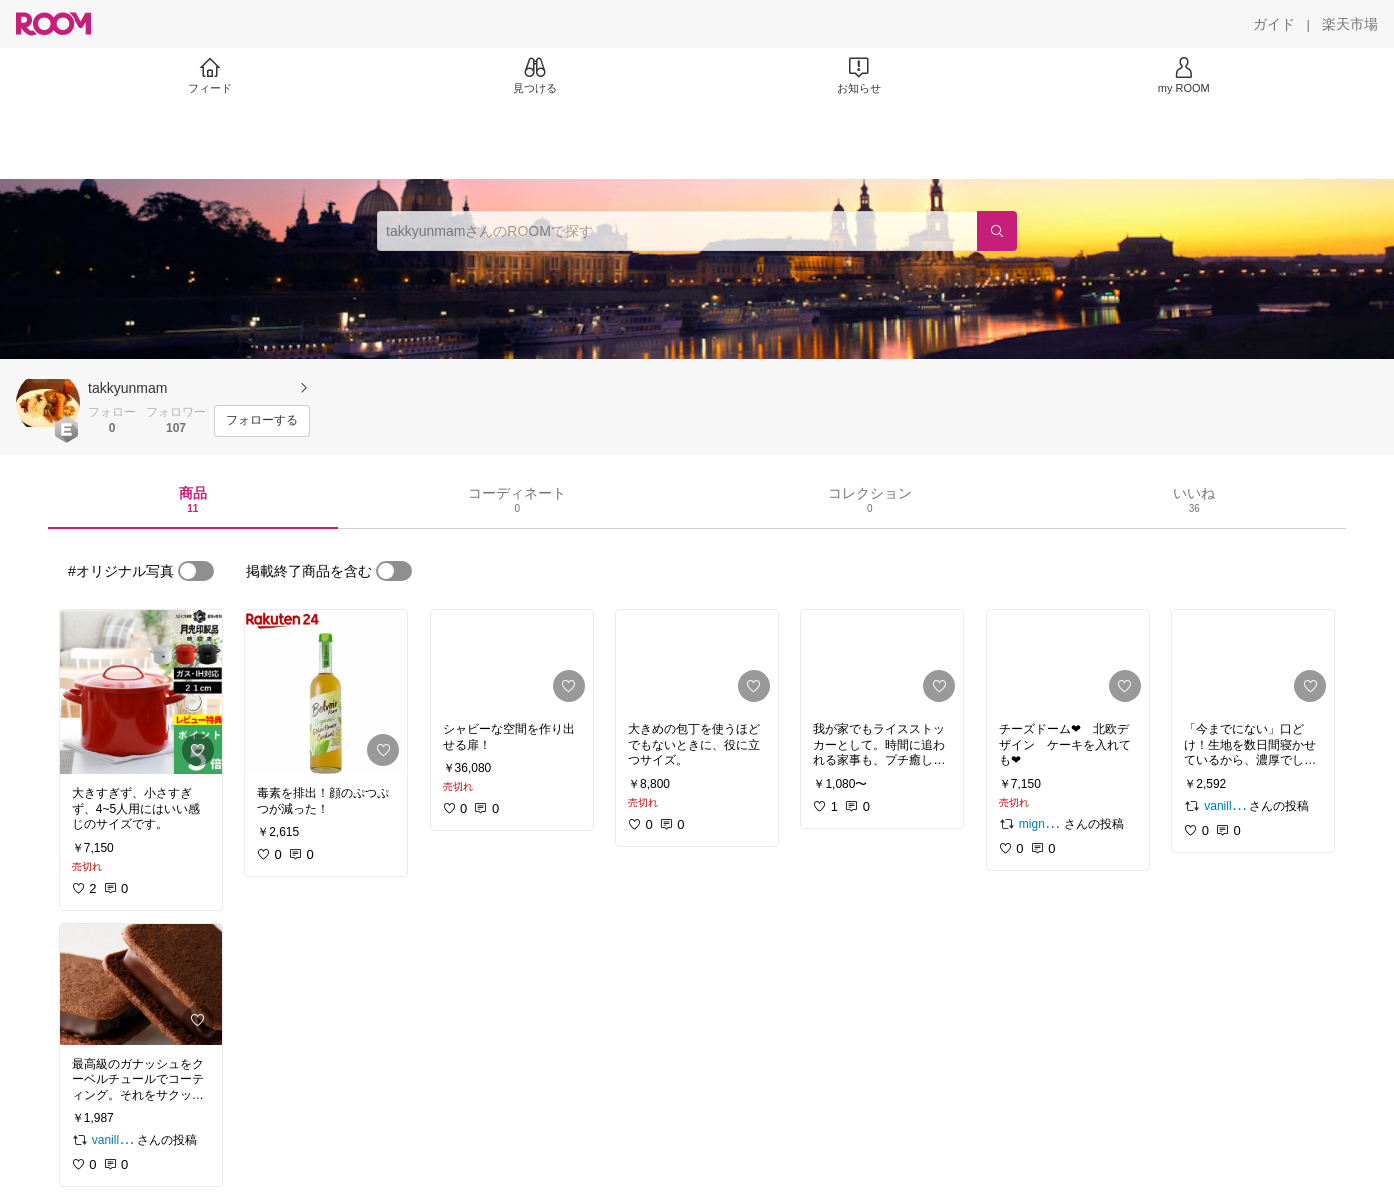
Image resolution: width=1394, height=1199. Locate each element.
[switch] (196, 571)
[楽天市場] (1350, 24)
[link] (141, 692)
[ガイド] (1274, 24)
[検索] (997, 231)
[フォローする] (262, 421)
